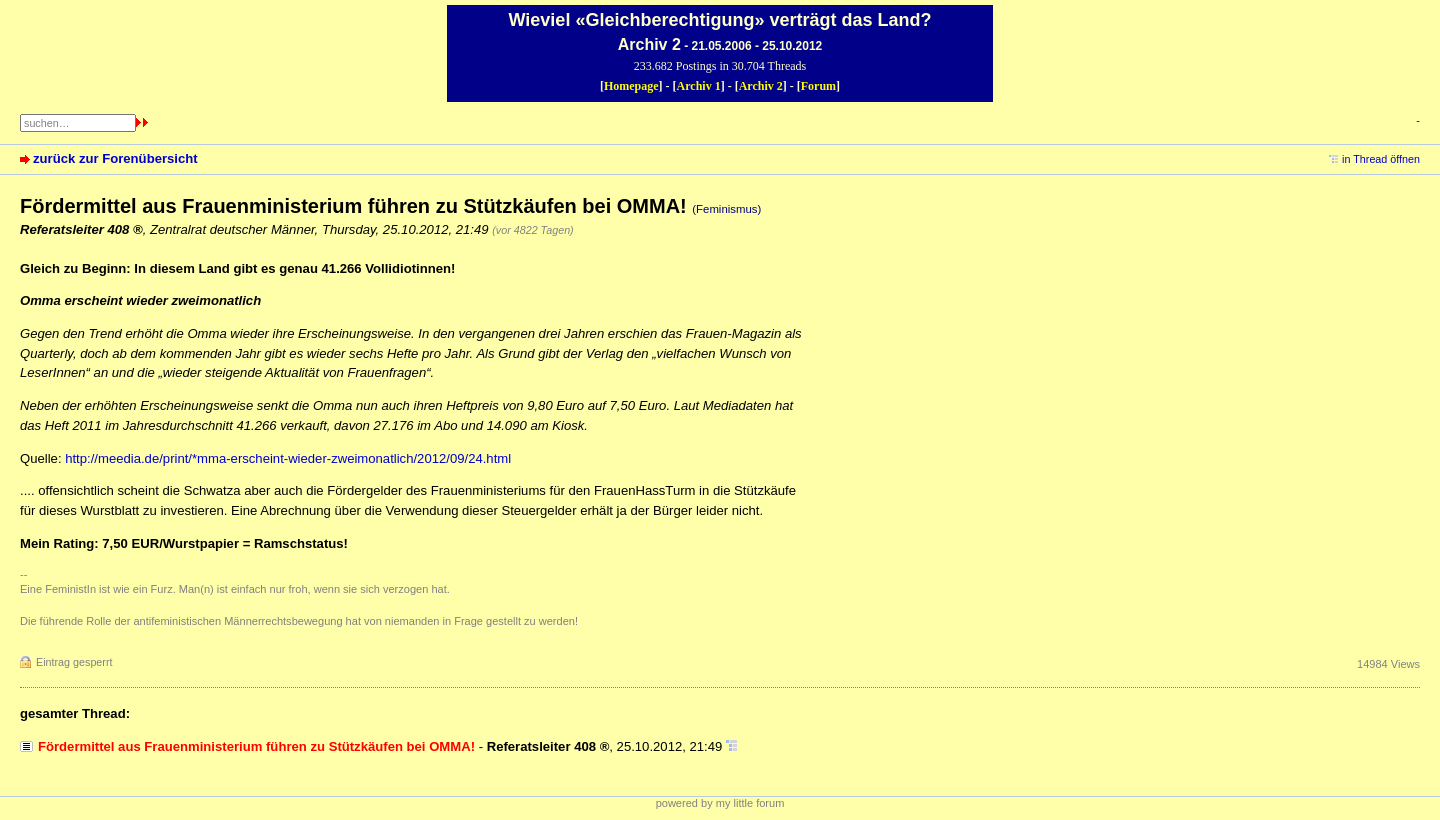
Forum (818, 86)
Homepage (631, 86)
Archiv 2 (761, 86)
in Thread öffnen (1381, 159)
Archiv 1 (699, 86)
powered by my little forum (720, 803)
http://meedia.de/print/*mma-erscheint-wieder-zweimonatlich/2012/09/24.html (288, 458)
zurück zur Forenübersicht (115, 158)
